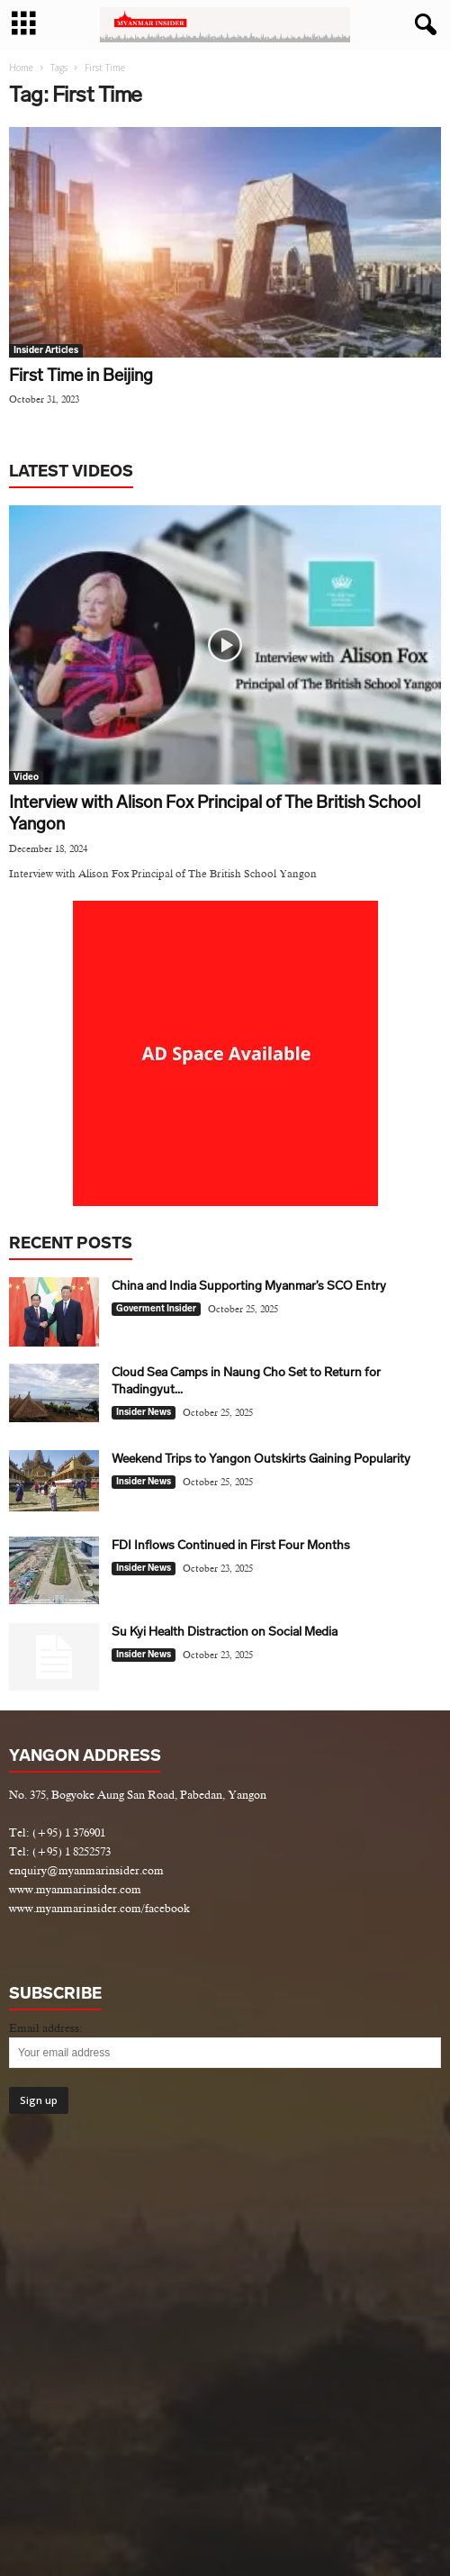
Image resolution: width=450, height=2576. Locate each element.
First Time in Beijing (81, 375)
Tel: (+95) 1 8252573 (60, 1851)
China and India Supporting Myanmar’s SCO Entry (249, 1285)
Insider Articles (46, 350)
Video (26, 777)
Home (21, 67)
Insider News (143, 1412)
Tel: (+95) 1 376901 (57, 1832)
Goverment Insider (156, 1308)
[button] (422, 25)
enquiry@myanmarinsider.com (86, 1870)
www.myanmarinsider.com (75, 1889)
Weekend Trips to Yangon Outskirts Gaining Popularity (261, 1458)
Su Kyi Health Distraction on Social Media (225, 1631)
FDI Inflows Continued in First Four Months (231, 1545)
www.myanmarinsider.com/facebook (99, 1908)
